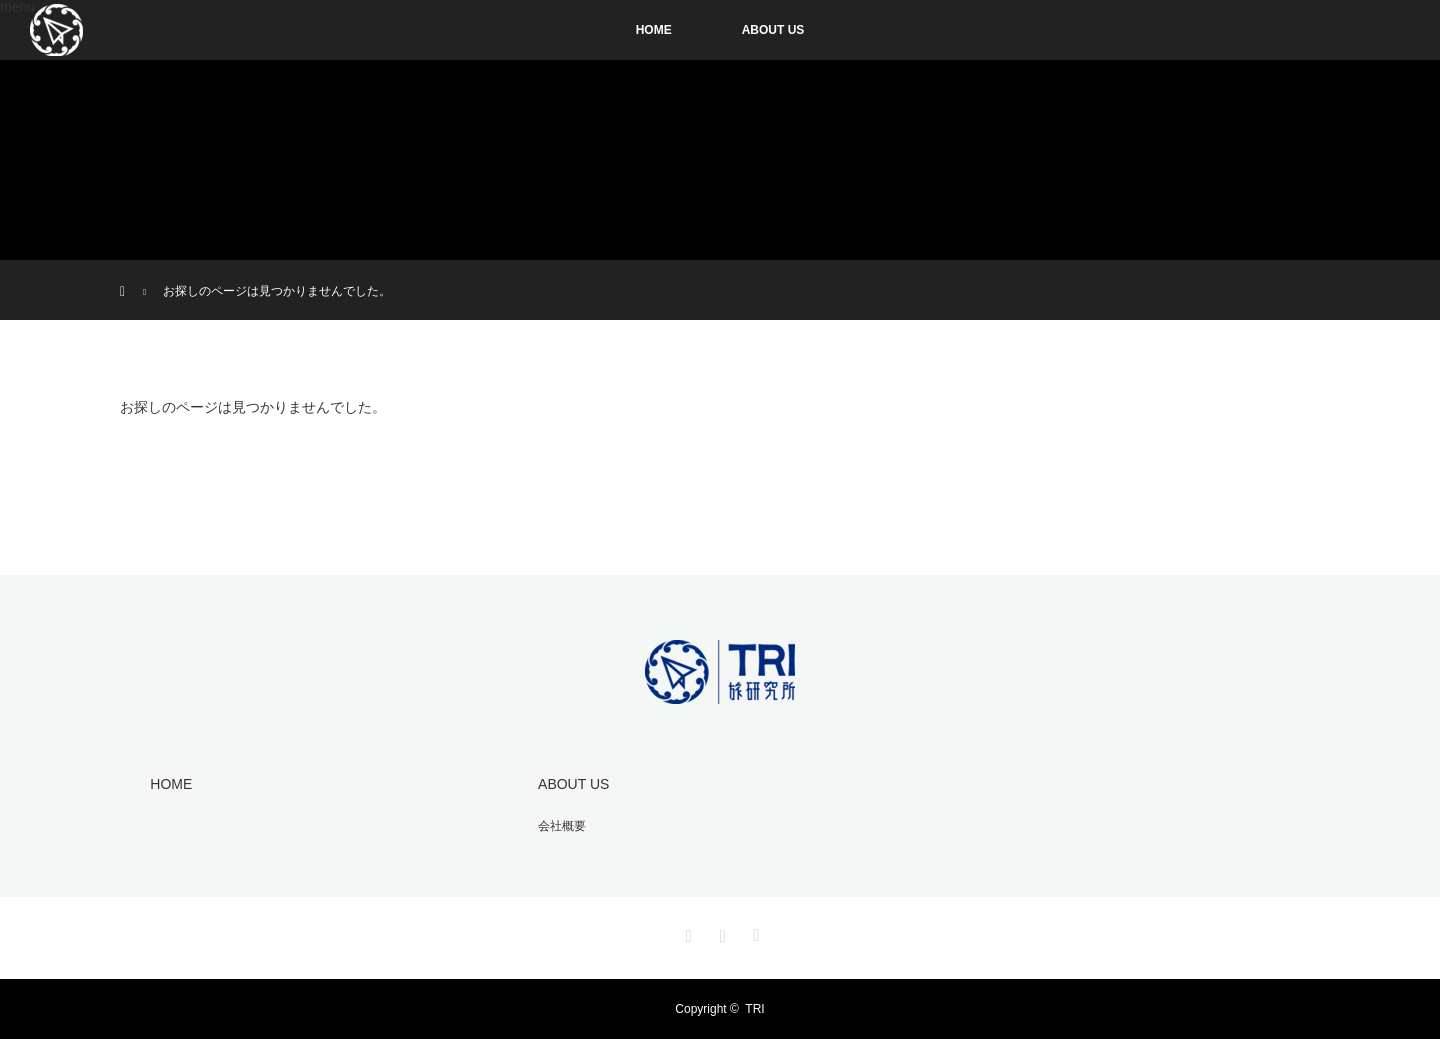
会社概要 (562, 826)
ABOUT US (773, 30)
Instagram (686, 932)
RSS (754, 932)
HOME (654, 30)
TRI (754, 1009)
